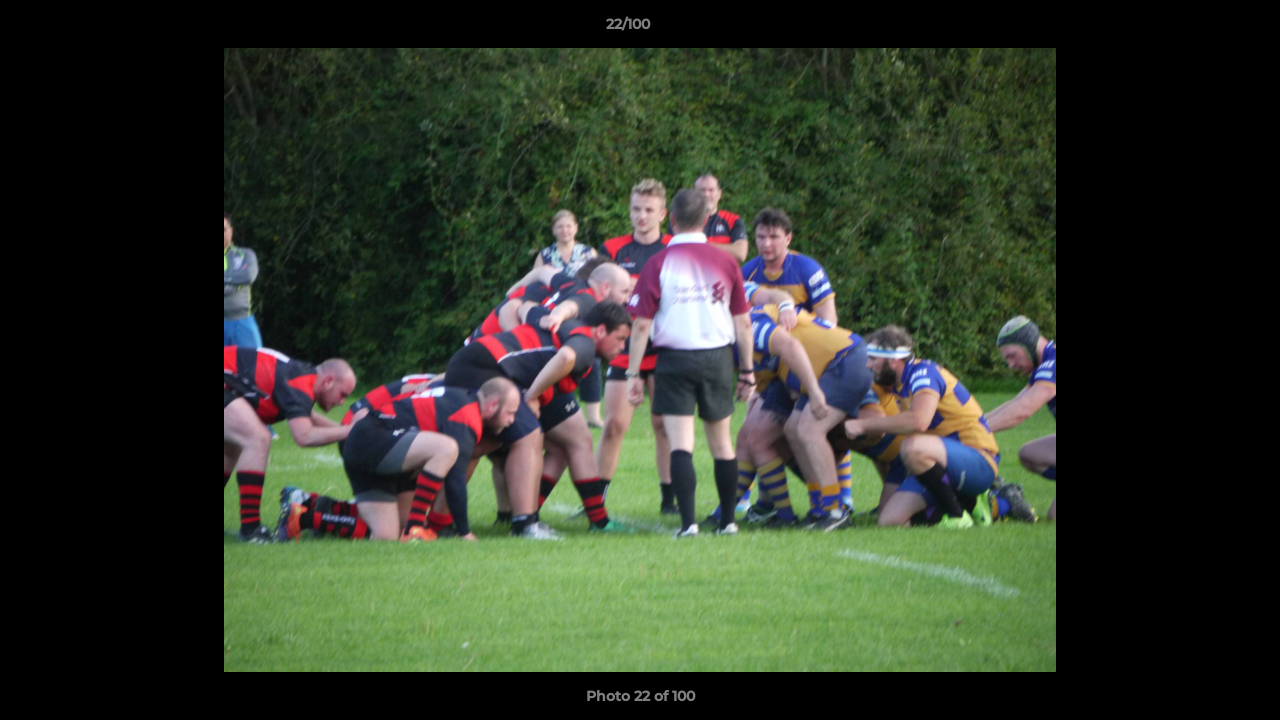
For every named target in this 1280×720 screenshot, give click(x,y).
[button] (1196, 29)
